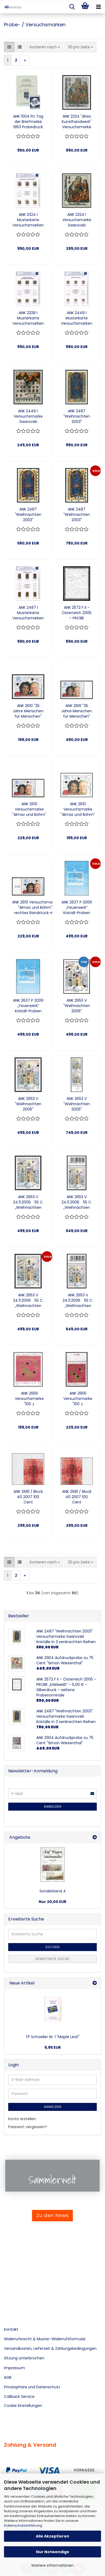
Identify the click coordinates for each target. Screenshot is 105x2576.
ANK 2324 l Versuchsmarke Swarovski (76, 220)
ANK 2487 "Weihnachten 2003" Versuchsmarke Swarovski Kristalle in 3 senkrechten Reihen (28, 514)
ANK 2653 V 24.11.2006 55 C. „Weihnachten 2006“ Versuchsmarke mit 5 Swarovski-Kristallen (28, 1300)
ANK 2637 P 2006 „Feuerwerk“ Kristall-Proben (77, 907)
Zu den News (52, 2215)
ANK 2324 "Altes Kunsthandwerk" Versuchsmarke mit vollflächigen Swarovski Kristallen (76, 122)
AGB (7, 2377)
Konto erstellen (22, 2118)
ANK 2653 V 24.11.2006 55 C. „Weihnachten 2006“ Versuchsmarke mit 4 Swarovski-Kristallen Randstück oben (76, 1202)
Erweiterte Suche (52, 1959)
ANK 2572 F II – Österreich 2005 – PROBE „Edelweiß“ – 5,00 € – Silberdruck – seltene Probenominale (76, 613)
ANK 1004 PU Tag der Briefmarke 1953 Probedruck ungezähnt (28, 122)
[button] (9, 47)
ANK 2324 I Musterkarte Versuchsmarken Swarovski (28, 220)
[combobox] (44, 47)
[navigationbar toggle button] (98, 7)
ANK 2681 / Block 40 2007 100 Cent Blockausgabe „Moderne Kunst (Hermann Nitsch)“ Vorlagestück (28, 1497)
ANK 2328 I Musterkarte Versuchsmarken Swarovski (28, 318)
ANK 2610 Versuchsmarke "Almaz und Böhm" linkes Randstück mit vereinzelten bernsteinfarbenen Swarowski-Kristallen (29, 809)
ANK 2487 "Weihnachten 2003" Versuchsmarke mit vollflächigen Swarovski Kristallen (76, 416)
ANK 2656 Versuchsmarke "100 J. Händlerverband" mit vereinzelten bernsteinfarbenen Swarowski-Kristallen (29, 1399)
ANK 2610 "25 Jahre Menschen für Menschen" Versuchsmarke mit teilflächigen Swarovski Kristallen (76, 711)
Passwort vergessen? (27, 2126)
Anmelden (53, 1806)
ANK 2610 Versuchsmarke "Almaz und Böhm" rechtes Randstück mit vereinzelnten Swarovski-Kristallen (35, 907)
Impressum (14, 2368)
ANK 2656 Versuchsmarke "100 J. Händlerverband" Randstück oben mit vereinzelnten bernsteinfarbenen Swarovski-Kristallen (77, 1399)
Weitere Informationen (52, 2565)
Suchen (52, 1947)
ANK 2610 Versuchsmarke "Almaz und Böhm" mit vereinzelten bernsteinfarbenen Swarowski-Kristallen (77, 809)
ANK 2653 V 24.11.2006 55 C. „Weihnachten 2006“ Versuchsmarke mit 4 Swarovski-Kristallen (28, 1202)
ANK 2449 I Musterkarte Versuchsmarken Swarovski (76, 318)
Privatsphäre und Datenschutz (32, 2387)
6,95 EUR (53, 2047)
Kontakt (11, 2329)
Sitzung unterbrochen (24, 2358)
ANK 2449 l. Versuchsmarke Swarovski (28, 416)
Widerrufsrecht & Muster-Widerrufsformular (45, 2339)
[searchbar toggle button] (71, 7)
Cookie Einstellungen (23, 2405)
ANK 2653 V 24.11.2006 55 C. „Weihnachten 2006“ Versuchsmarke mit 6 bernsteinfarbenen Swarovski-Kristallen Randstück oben (77, 1300)
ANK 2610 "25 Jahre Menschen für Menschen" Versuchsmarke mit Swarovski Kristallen (28, 711)
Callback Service (19, 2396)
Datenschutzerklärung (23, 2525)
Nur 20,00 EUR (52, 1901)
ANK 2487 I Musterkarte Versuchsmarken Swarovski (28, 613)
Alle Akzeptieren (52, 2536)
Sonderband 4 (53, 1891)
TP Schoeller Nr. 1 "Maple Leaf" (52, 2036)
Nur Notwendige (52, 2551)
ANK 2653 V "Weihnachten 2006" (76, 1006)
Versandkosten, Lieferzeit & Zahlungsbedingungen (50, 2348)
